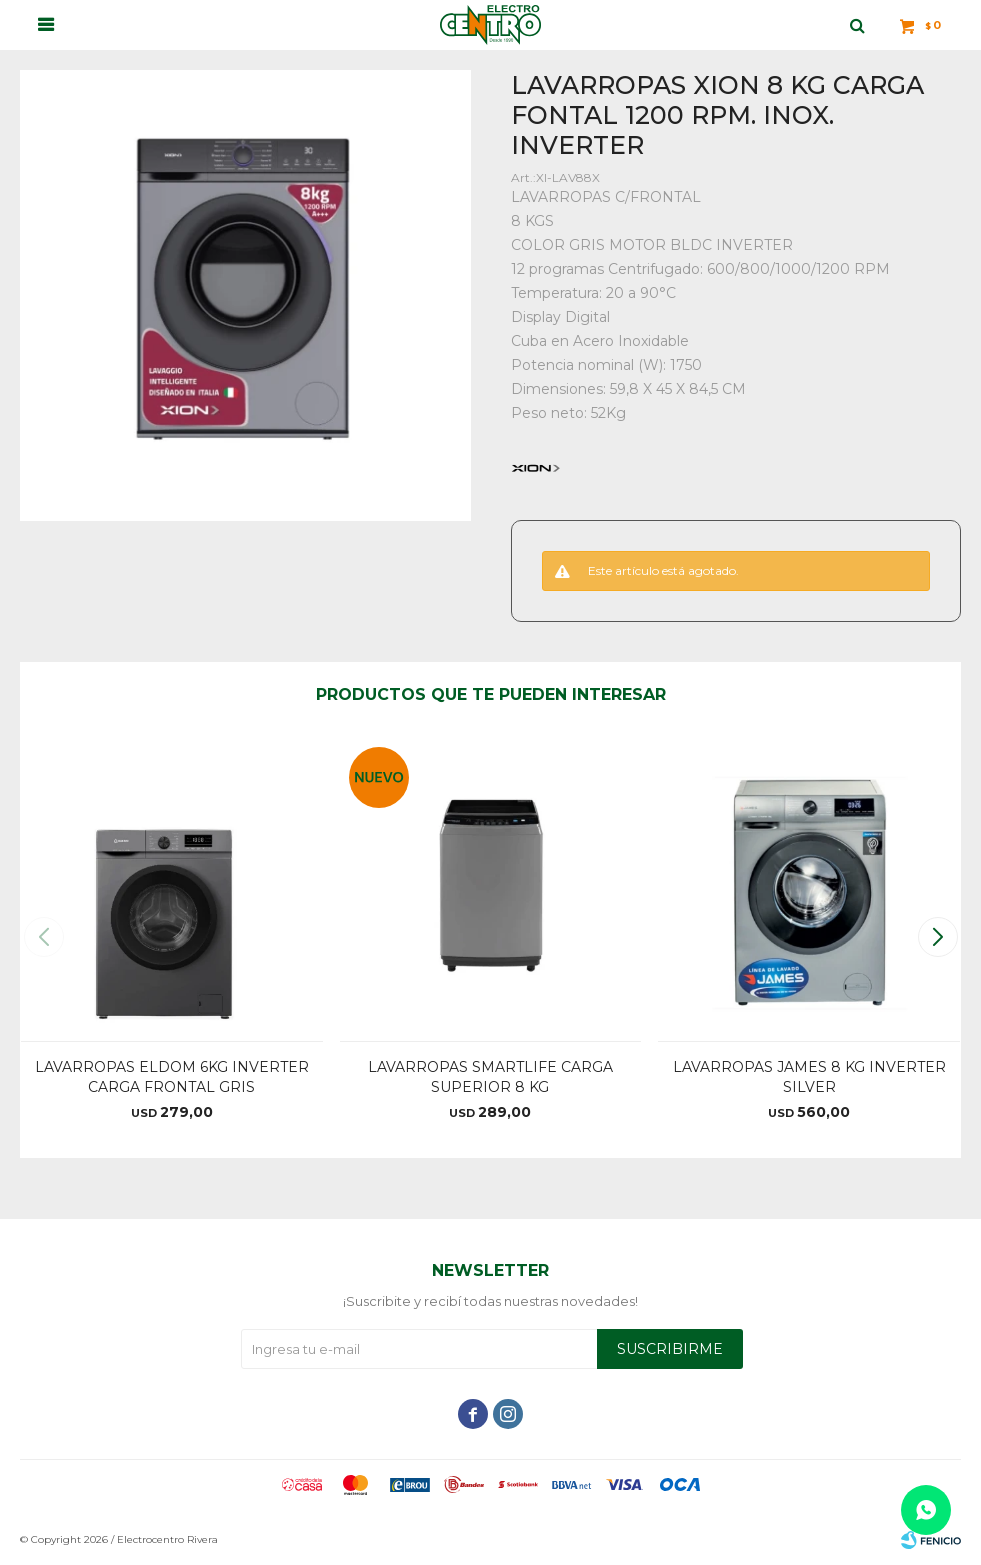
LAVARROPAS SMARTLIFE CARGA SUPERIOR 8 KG (490, 1077)
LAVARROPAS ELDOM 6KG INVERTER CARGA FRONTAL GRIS (172, 1077)
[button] (937, 937)
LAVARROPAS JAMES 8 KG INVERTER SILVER (809, 1077)
